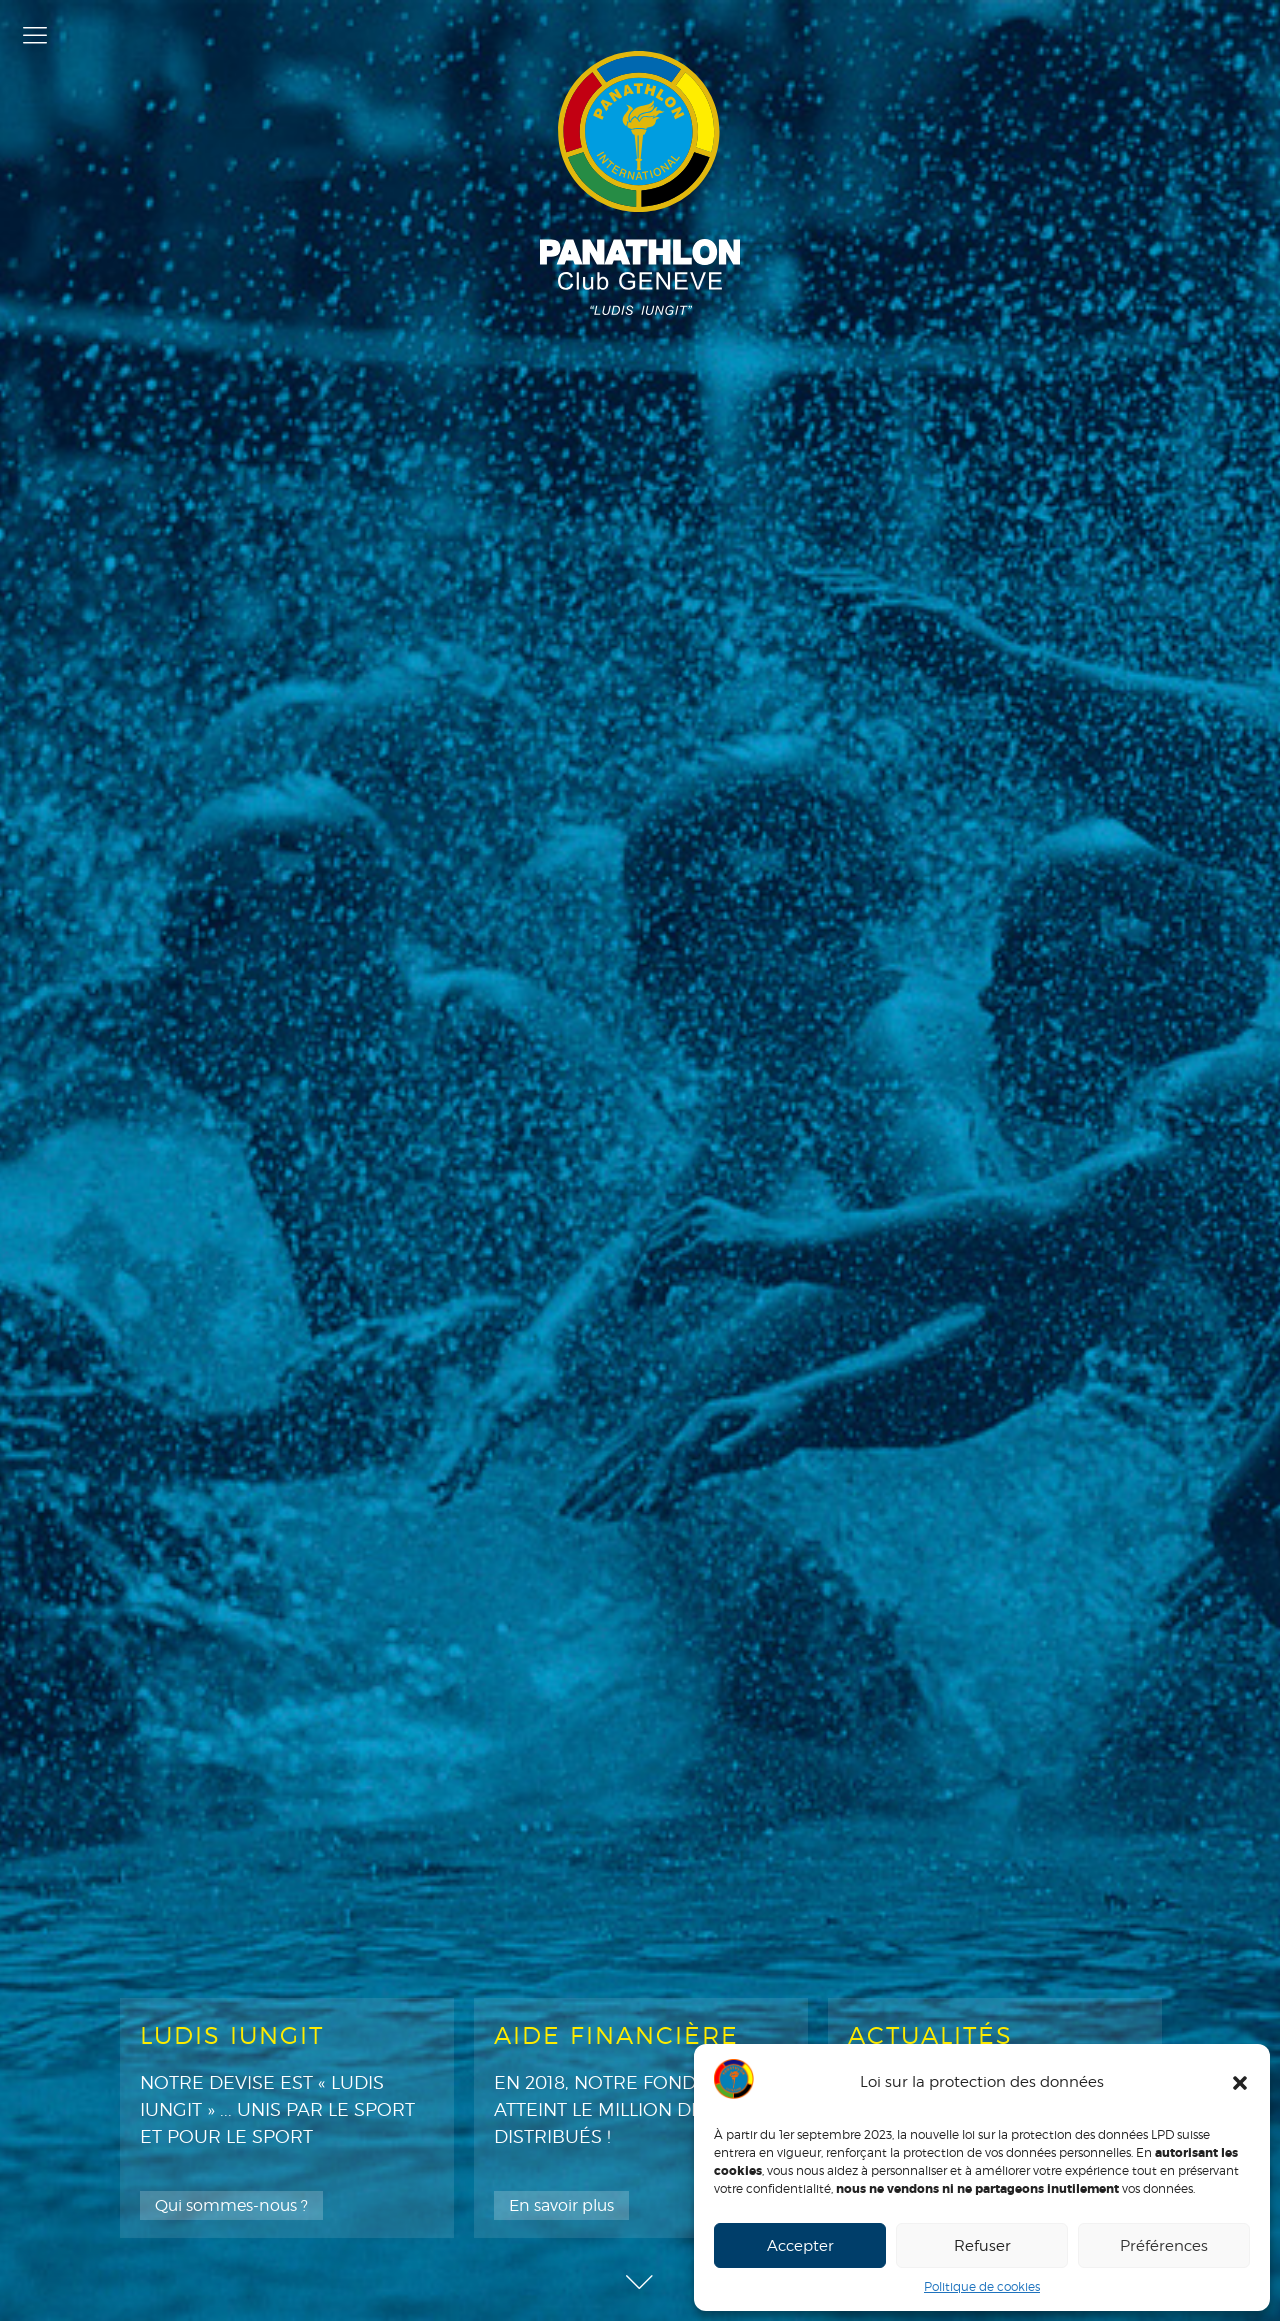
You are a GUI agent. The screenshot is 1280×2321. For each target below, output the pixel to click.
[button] (1240, 2083)
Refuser (982, 2246)
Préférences (1164, 2246)
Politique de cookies (982, 2286)
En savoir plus (561, 2205)
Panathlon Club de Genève (640, 183)
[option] (287, 2118)
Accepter (800, 2246)
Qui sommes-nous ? (231, 2205)
